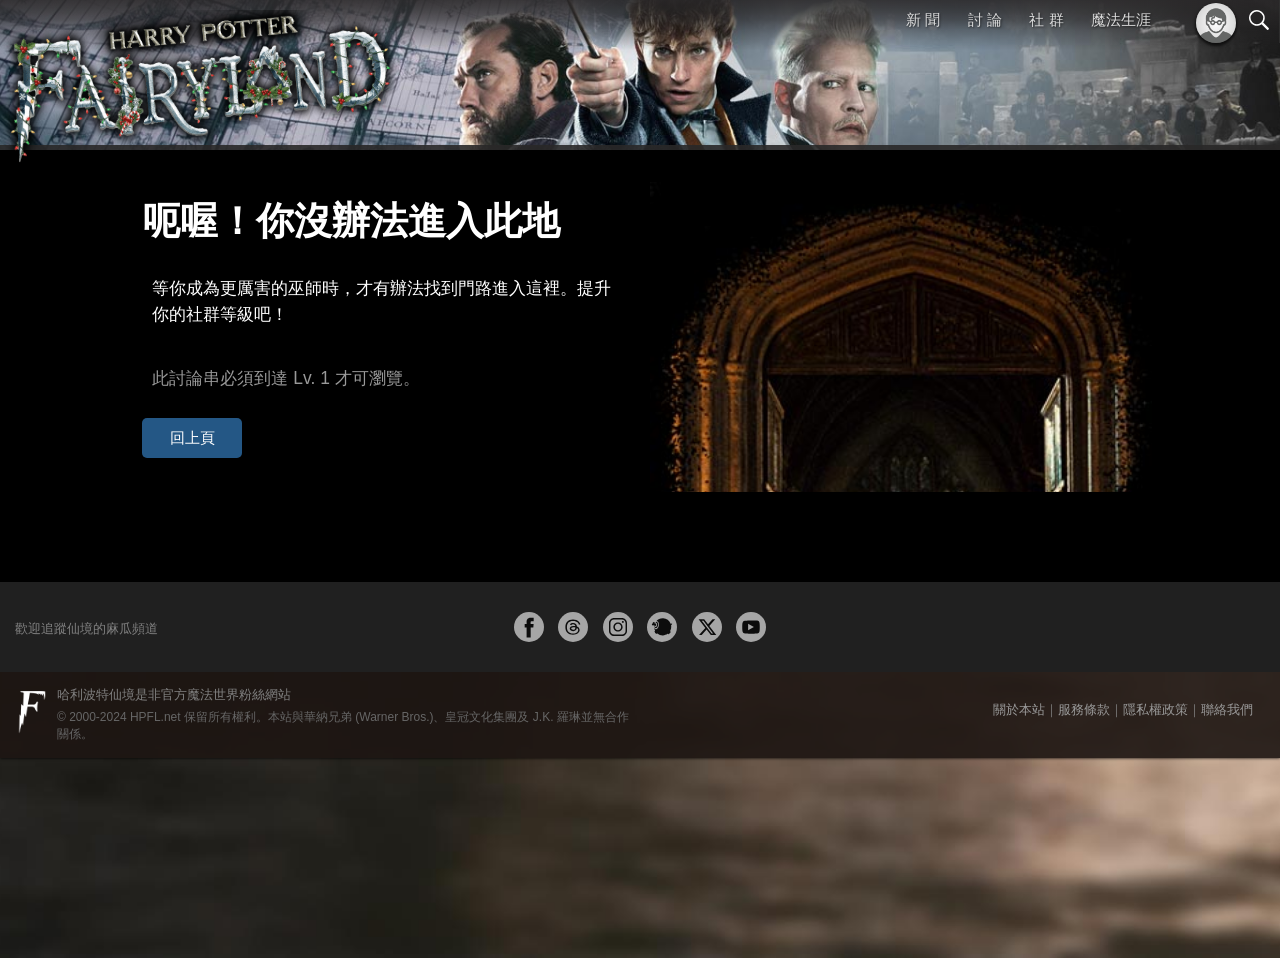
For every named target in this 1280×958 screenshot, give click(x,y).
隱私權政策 (1155, 909)
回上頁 (178, 388)
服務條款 (1084, 909)
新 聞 (923, 19)
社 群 (1046, 19)
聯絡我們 (1227, 909)
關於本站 (1019, 909)
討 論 (985, 19)
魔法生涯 (1121, 19)
